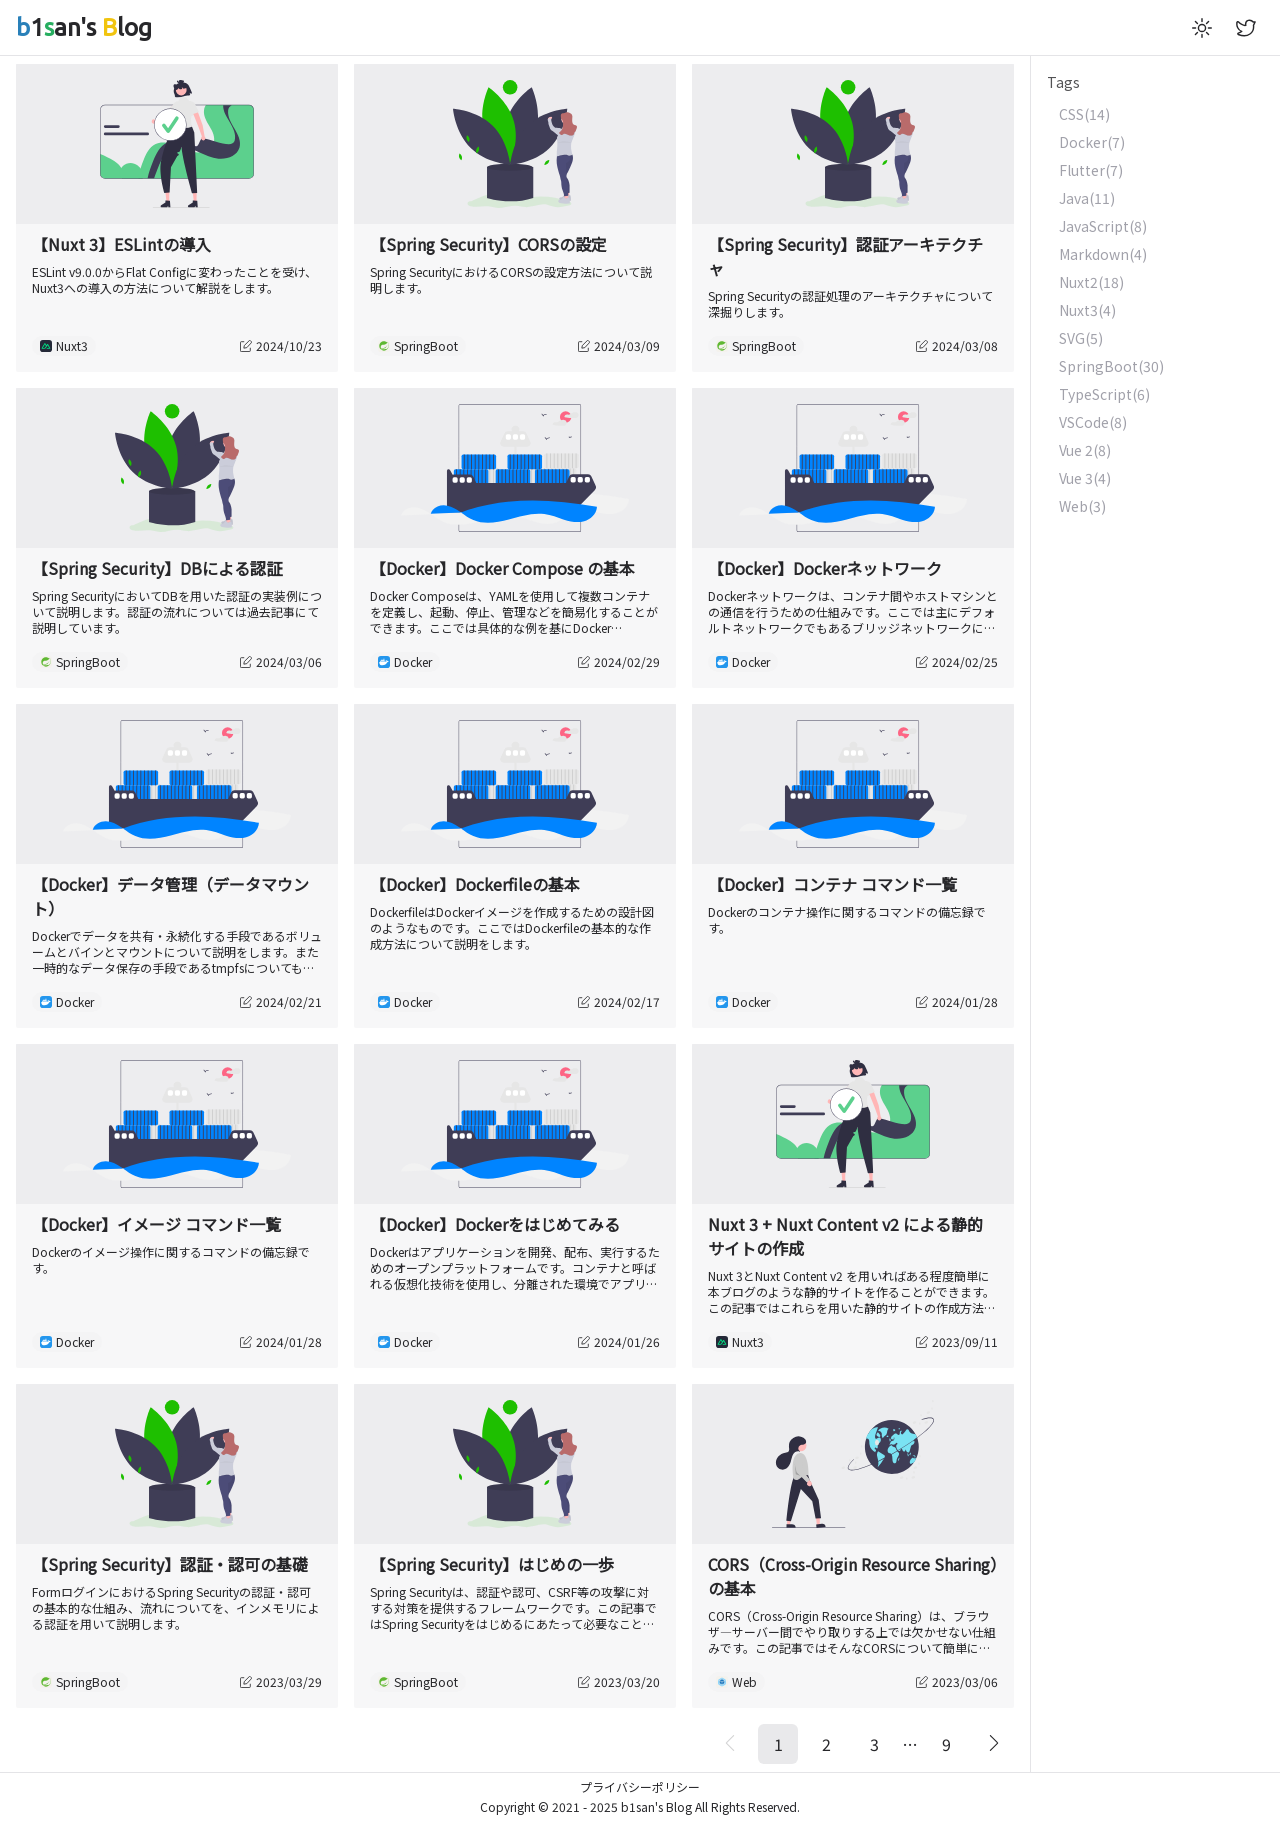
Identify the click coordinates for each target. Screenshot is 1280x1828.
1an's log (84, 27)
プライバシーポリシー (640, 1786)
